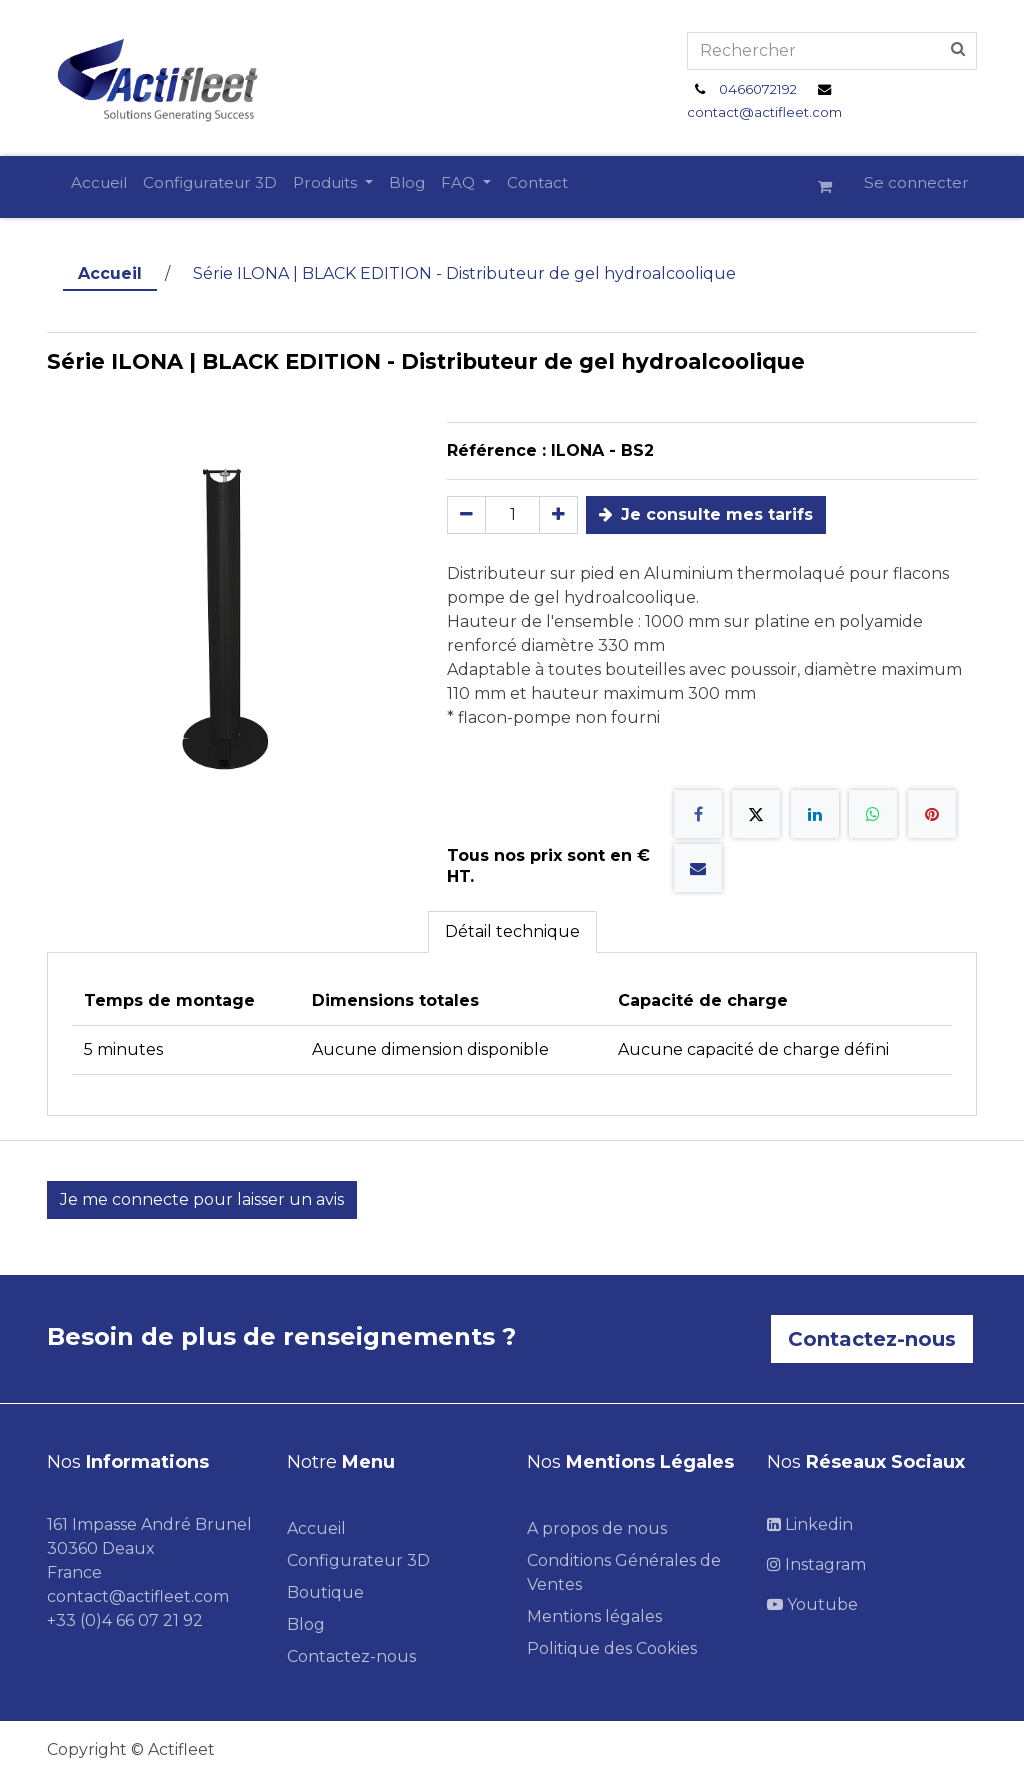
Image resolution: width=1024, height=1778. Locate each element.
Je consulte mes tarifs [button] (706, 514)
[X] (756, 814)
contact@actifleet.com (764, 112)
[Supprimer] (466, 515)
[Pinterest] (932, 814)
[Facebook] (698, 814)
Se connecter (916, 182)
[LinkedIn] (815, 814)
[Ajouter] (558, 515)
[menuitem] (99, 183)
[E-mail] (698, 868)
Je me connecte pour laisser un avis (202, 1199)
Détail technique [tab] (512, 931)
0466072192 (758, 89)
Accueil (110, 273)
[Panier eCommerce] (833, 187)
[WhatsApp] (873, 814)
